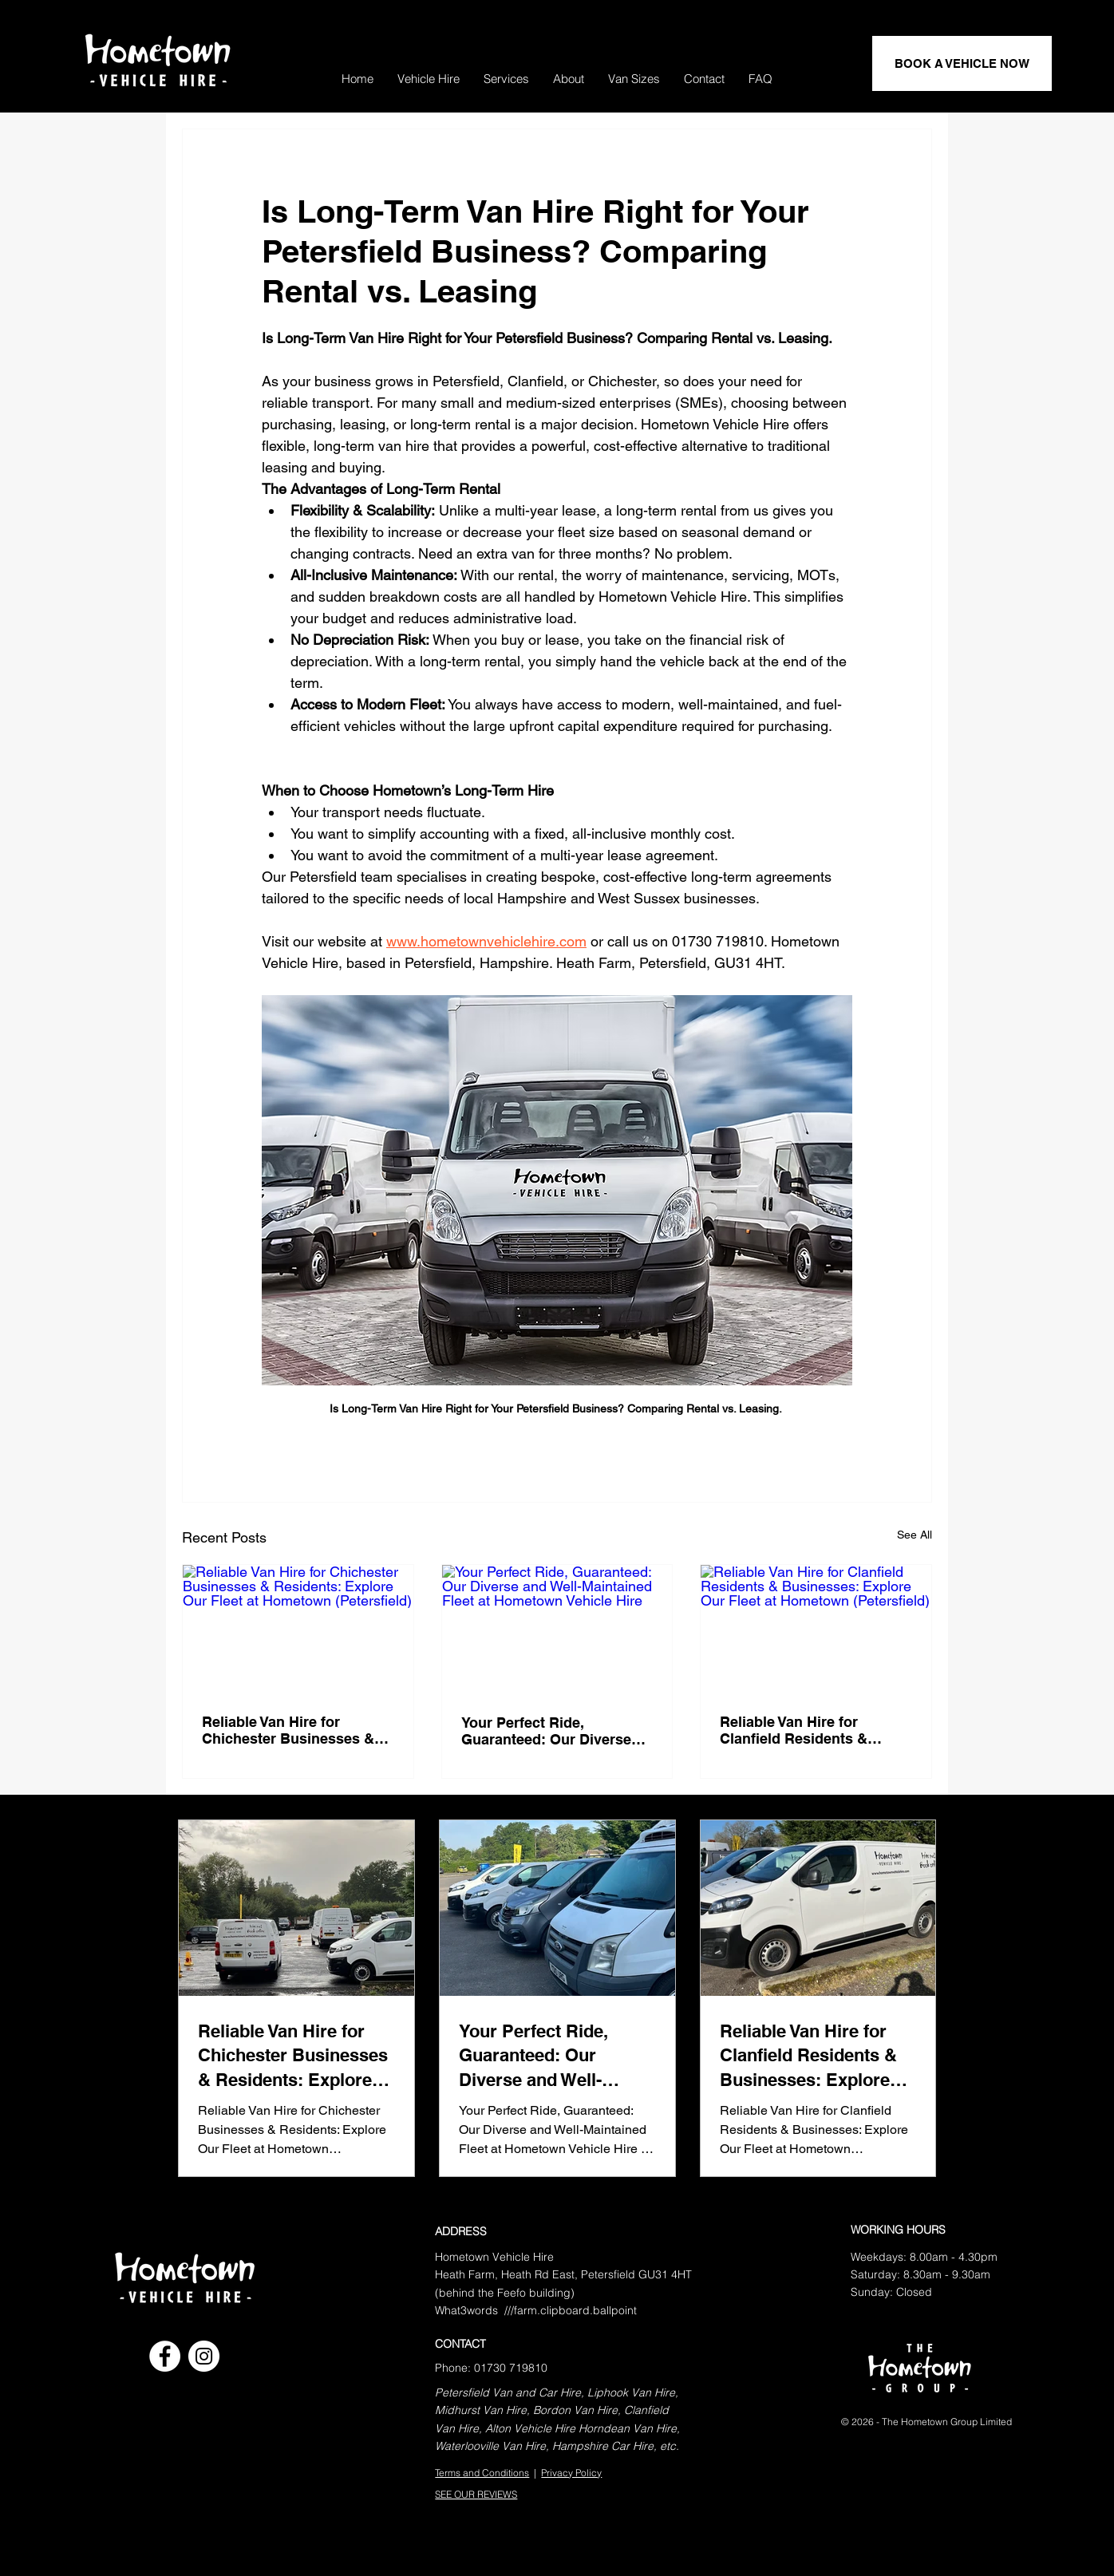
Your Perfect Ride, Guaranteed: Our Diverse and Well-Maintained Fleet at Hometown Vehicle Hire (557, 1731)
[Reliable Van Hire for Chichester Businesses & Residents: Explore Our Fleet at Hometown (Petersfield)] (298, 1629)
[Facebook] (164, 2356)
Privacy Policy (571, 2473)
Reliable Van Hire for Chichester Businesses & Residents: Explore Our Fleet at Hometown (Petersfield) (288, 1730)
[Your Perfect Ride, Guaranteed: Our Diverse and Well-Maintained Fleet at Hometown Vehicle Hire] (557, 1629)
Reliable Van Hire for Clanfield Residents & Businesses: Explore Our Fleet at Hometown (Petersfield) (805, 1730)
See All (914, 1534)
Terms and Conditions (482, 2473)
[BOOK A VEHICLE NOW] (962, 63)
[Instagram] (203, 2356)
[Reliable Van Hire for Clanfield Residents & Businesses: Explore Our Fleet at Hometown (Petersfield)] (816, 1629)
